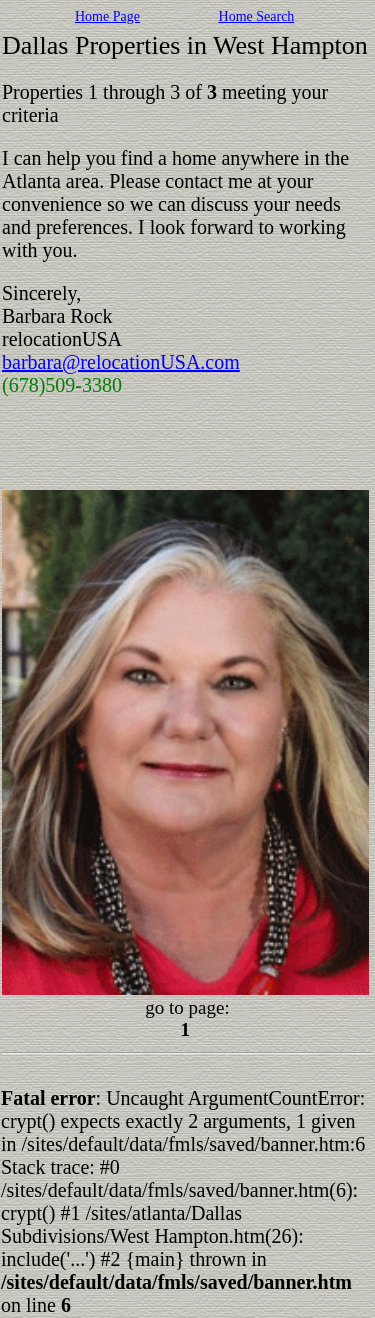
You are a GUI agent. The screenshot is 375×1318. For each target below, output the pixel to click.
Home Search (257, 16)
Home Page (107, 16)
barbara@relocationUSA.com (121, 362)
